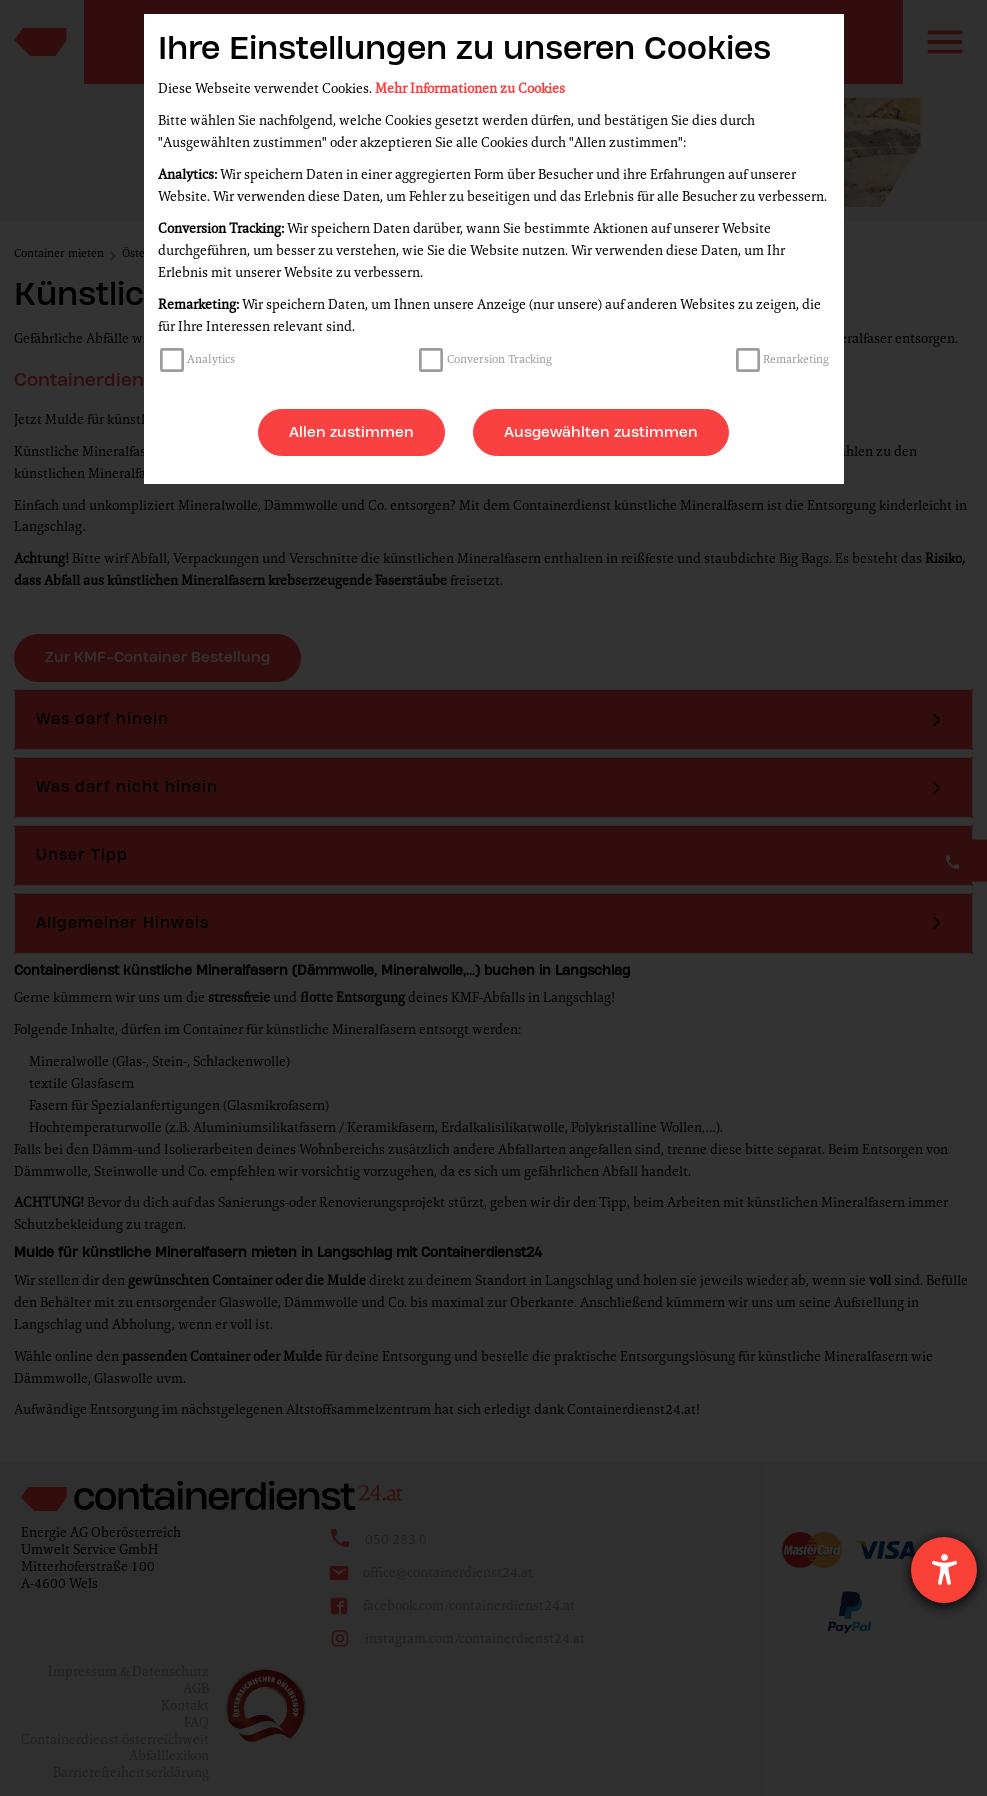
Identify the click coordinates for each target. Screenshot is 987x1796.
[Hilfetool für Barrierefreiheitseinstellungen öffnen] (944, 1570)
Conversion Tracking (499, 359)
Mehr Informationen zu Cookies (470, 88)
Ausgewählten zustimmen (601, 432)
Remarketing (796, 359)
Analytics (211, 359)
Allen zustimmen (351, 432)
